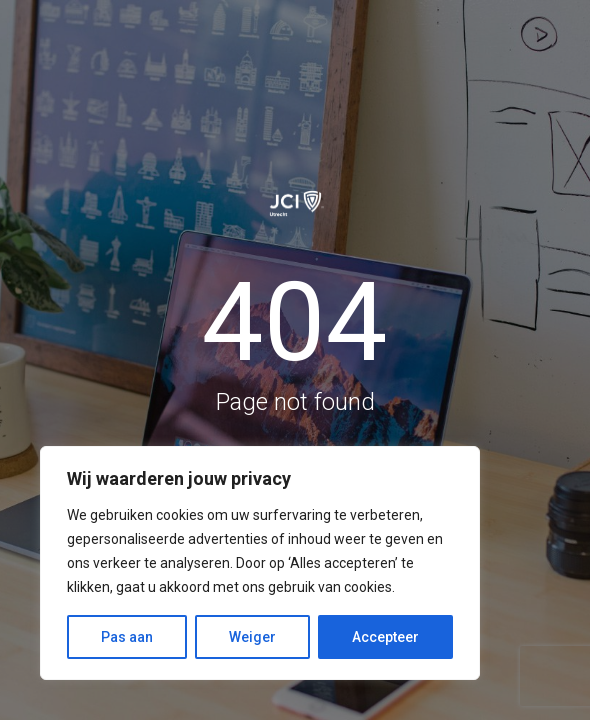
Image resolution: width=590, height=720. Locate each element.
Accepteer (385, 637)
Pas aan (127, 637)
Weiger (252, 637)
